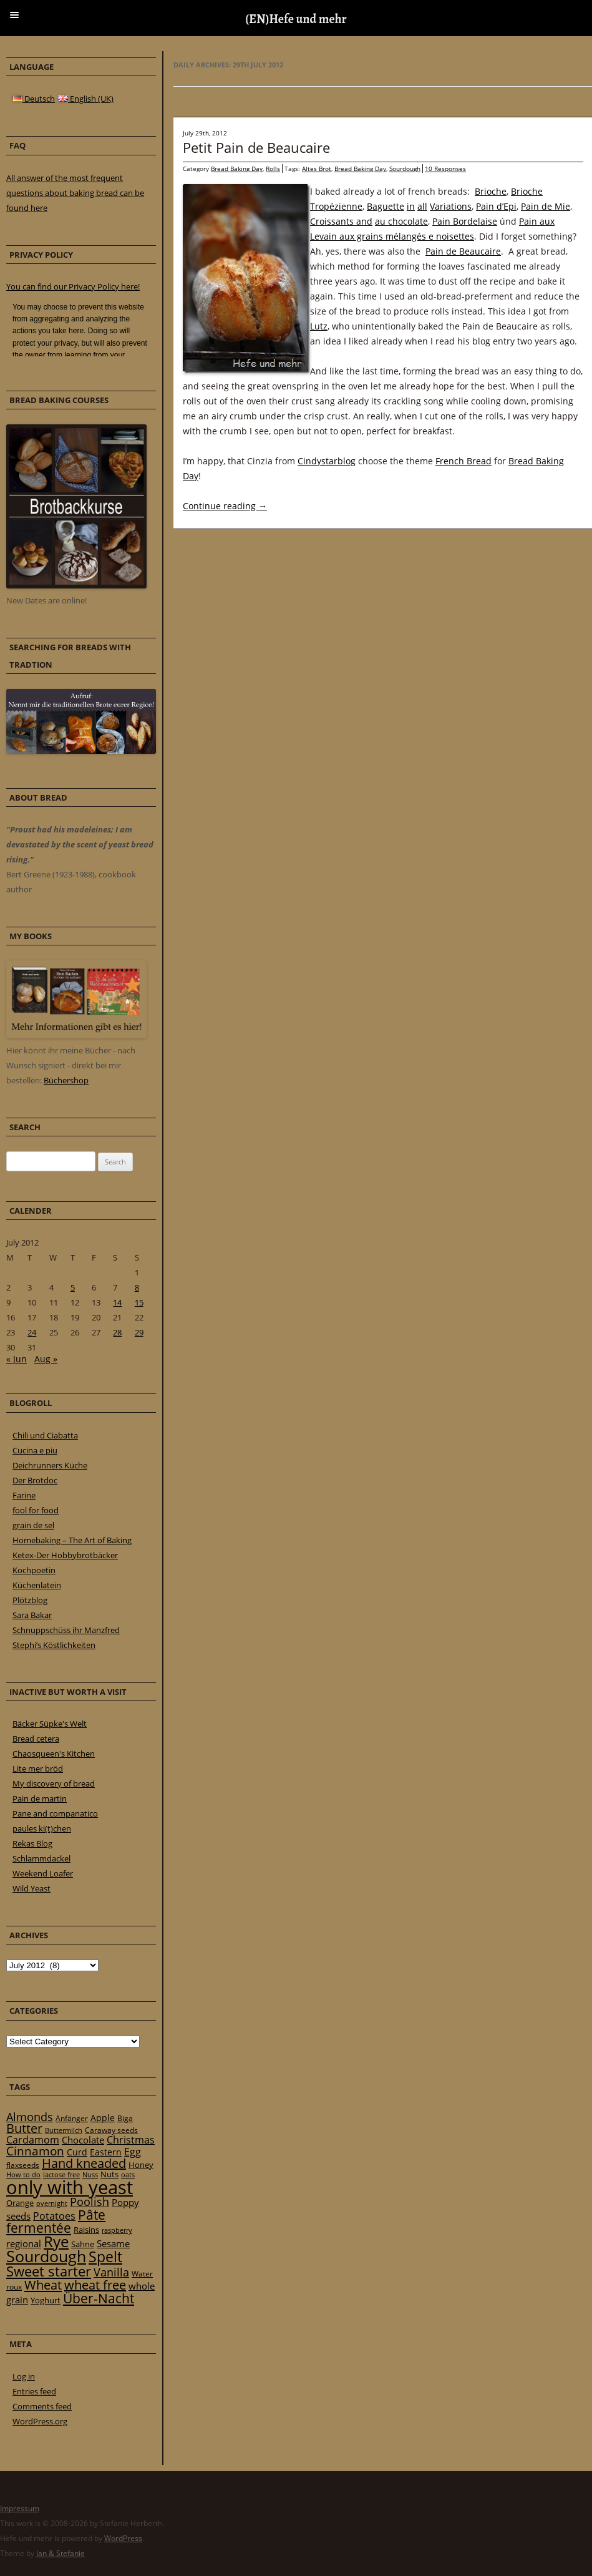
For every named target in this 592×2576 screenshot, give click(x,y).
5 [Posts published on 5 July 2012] (72, 1287)
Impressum (19, 2508)
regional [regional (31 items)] (23, 2243)
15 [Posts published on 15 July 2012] (139, 1302)
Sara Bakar (32, 1615)
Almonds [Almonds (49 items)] (29, 2116)
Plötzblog (29, 1600)
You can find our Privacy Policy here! (73, 286)
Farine (24, 1495)
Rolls (273, 168)
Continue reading (225, 506)
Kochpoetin (34, 1570)
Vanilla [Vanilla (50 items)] (111, 2272)
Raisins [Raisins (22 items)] (86, 2229)
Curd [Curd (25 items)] (77, 2152)
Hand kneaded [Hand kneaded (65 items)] (84, 2163)
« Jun (16, 1359)
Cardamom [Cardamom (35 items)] (32, 2140)
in (411, 206)
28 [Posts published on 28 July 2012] (117, 1332)
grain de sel (33, 1525)
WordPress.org (39, 2421)
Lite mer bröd (37, 1768)
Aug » (45, 1359)
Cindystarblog (327, 461)
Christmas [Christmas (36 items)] (131, 2140)
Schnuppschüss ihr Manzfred (66, 1630)
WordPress (123, 2538)
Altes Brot (316, 168)
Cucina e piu (34, 1450)
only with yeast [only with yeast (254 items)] (69, 2187)
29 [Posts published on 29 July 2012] (139, 1332)
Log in (23, 2376)
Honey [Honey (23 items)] (141, 2164)
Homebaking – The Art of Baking (72, 1540)
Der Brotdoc (34, 1480)
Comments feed (42, 2406)
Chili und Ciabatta (45, 1435)
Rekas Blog (32, 1843)
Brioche (491, 191)
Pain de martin (39, 1798)
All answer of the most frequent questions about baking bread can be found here (75, 192)
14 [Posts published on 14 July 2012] (117, 1302)
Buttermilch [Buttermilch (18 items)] (63, 2130)
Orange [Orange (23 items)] (20, 2202)
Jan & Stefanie (60, 2553)
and (364, 221)
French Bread (463, 461)
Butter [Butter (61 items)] (24, 2128)
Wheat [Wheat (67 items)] (43, 2284)
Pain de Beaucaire (463, 251)
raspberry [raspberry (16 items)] (117, 2230)
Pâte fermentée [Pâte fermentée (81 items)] (55, 2221)
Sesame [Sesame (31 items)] (113, 2243)
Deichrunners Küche (49, 1465)
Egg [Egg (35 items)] (132, 2152)
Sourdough (404, 168)
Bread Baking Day (237, 168)
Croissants (333, 221)
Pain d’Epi (496, 206)
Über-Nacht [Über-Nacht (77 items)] (98, 2298)
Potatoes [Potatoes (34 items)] (54, 2216)
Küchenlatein (36, 1585)
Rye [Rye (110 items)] (56, 2242)
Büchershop (66, 1080)
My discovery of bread (53, 1783)
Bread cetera (35, 1738)
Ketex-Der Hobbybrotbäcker (65, 1555)
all (422, 206)
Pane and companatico (55, 1813)
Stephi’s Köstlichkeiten (53, 1645)
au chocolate (401, 221)
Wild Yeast (31, 1888)
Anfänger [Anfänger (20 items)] (72, 2118)
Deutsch (33, 98)
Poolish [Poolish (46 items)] (89, 2201)
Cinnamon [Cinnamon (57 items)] (35, 2151)
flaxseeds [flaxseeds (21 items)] (22, 2165)
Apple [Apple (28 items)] (102, 2118)
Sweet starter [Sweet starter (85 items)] (48, 2271)
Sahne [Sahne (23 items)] (82, 2244)
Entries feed (34, 2391)
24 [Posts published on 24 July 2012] (31, 1332)
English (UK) (86, 98)
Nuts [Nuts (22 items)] (109, 2174)
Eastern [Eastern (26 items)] (106, 2152)
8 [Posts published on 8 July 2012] (137, 1287)
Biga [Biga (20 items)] (125, 2118)
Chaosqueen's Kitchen (53, 1753)
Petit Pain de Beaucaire (256, 147)
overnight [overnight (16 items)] (51, 2203)
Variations (451, 206)
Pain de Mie (545, 206)
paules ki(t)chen (41, 1828)
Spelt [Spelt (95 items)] (105, 2256)
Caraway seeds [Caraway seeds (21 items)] (111, 2130)
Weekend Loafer (42, 1873)
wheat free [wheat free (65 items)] (95, 2284)
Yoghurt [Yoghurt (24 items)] (46, 2300)
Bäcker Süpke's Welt (49, 1723)
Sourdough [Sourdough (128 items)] (46, 2256)
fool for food (35, 1510)
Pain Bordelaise (464, 221)
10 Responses (445, 168)
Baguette (385, 206)
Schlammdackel (41, 1858)
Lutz (319, 326)
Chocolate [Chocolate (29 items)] (83, 2140)
